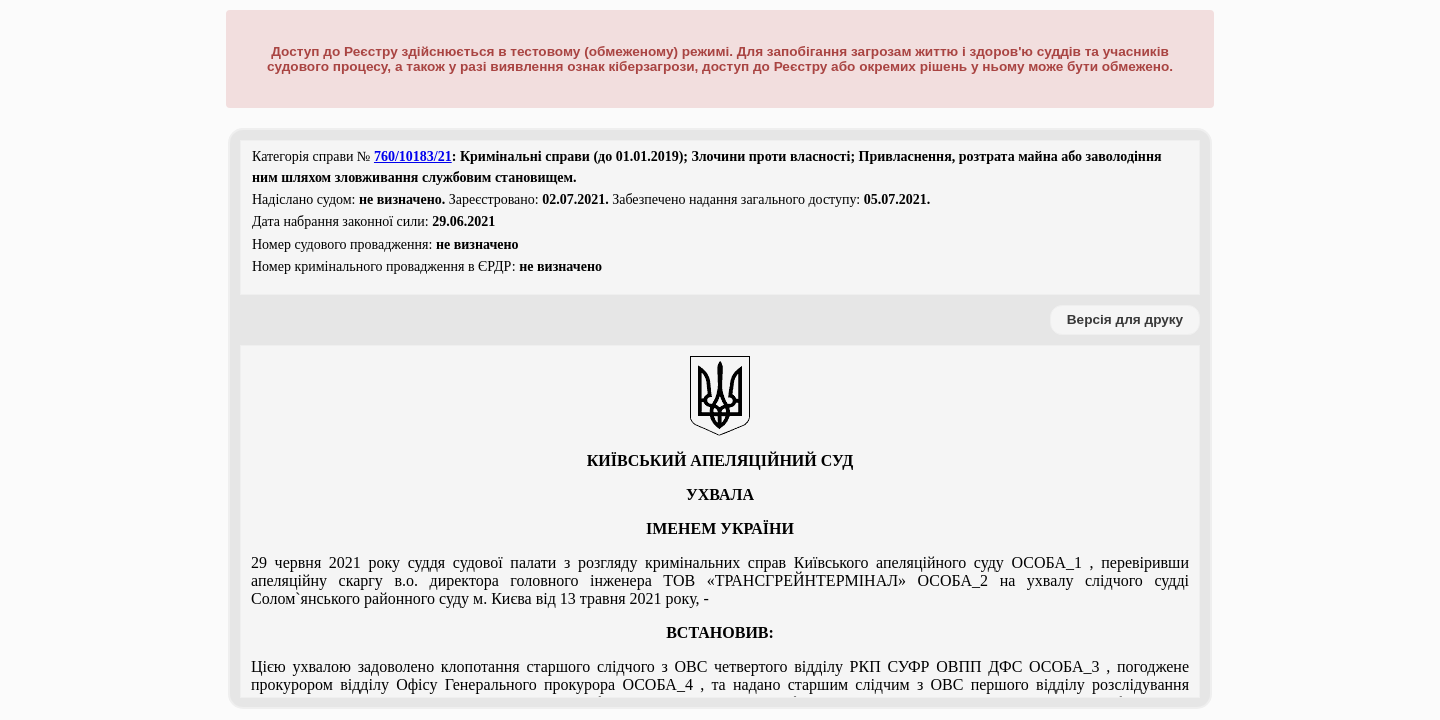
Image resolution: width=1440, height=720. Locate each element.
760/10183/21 (413, 156)
